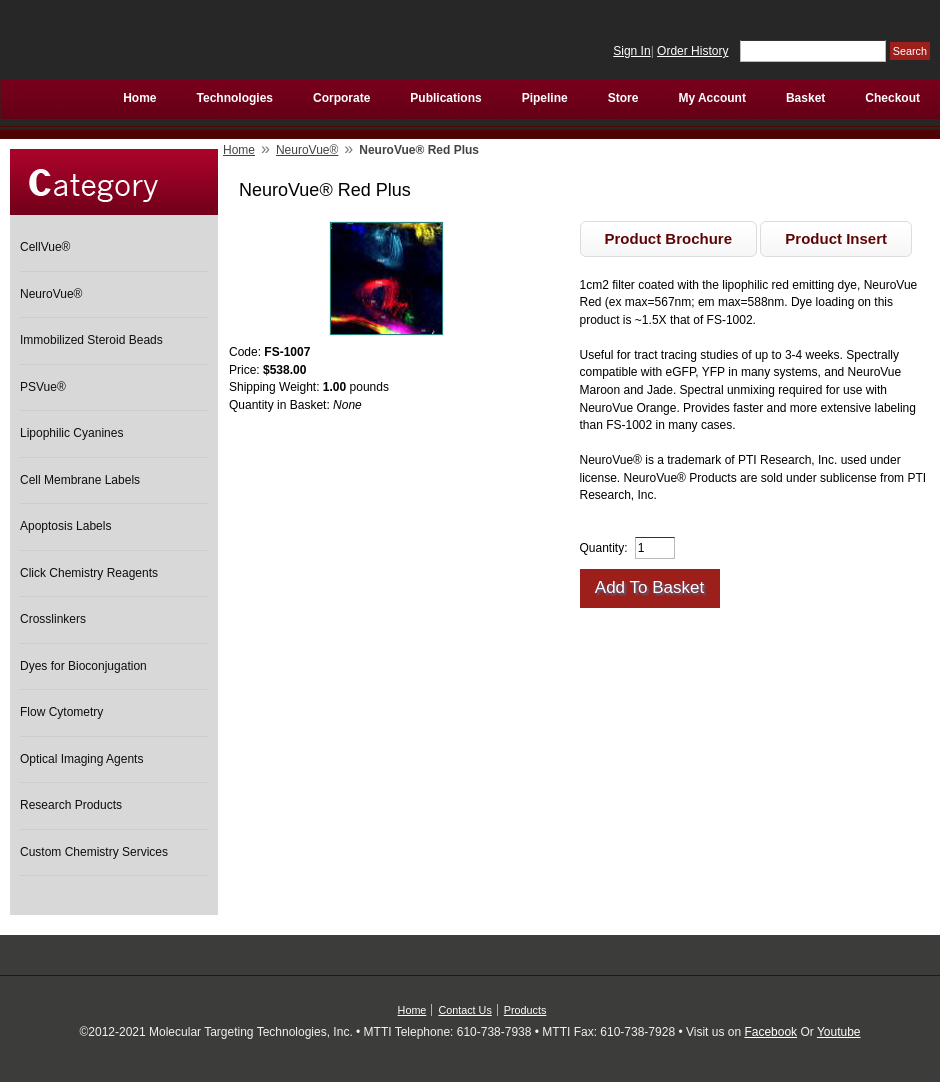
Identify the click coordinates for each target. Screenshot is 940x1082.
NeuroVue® (51, 294)
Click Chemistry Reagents (89, 573)
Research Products (71, 805)
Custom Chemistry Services (94, 852)
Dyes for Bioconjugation (83, 666)
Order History (692, 51)
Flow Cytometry (61, 712)
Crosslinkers (53, 619)
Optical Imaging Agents (81, 759)
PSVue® (43, 387)
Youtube (839, 1032)
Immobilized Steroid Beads (91, 340)
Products (525, 1010)
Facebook (770, 1032)
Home (239, 150)
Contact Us (464, 1010)
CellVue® (45, 247)
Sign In (631, 51)
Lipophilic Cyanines (71, 433)
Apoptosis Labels (65, 526)
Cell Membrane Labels (80, 480)
